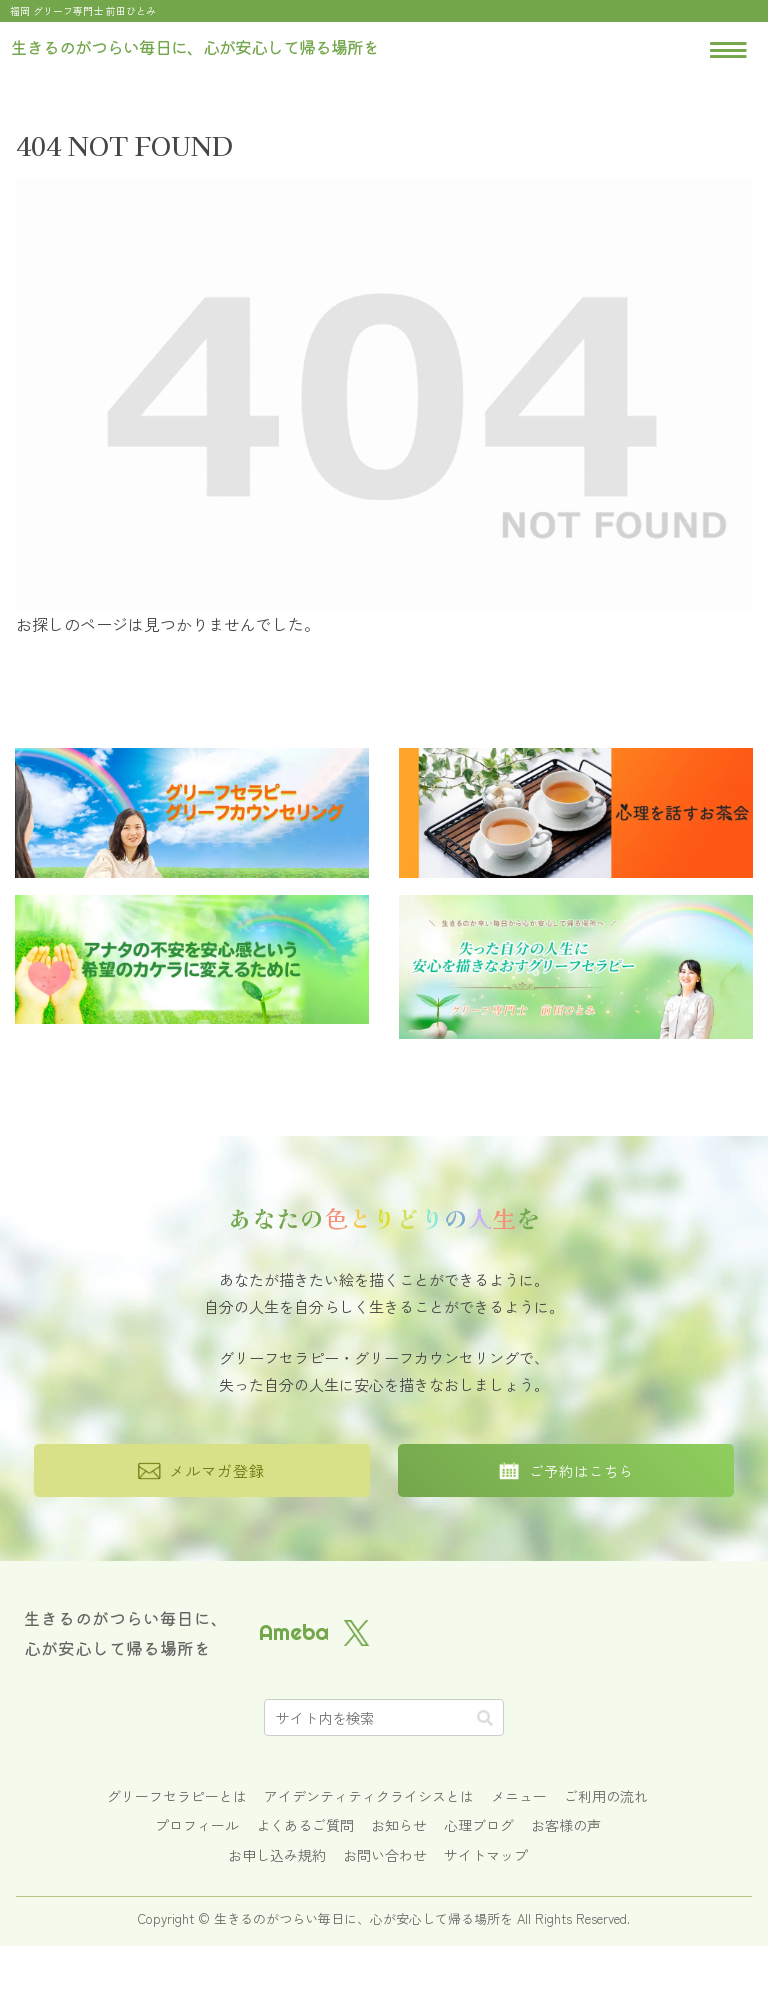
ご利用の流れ (606, 1796)
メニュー (519, 1796)
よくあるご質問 (305, 1825)
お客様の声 (566, 1825)
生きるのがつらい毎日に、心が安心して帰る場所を (126, 1633)
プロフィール (197, 1825)
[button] (485, 1717)
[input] (384, 1717)
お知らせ (399, 1825)
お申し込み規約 (277, 1855)
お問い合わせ (385, 1855)
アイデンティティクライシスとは (369, 1796)
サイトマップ (486, 1855)
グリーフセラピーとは (177, 1796)
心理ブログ (479, 1825)
